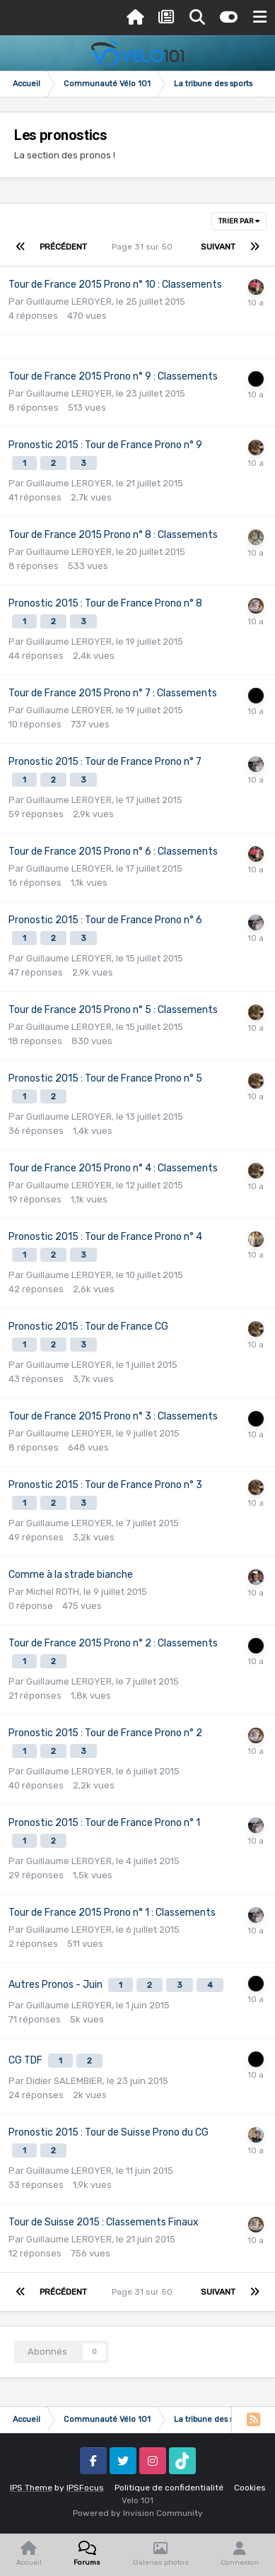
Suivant (218, 247)
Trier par (238, 221)
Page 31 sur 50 (144, 247)
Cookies (250, 2488)
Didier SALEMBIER (64, 2081)
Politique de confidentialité (169, 2488)
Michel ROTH (52, 1591)
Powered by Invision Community (138, 2513)
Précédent (63, 247)
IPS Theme (31, 2488)
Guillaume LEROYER (69, 301)
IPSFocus (85, 2488)
